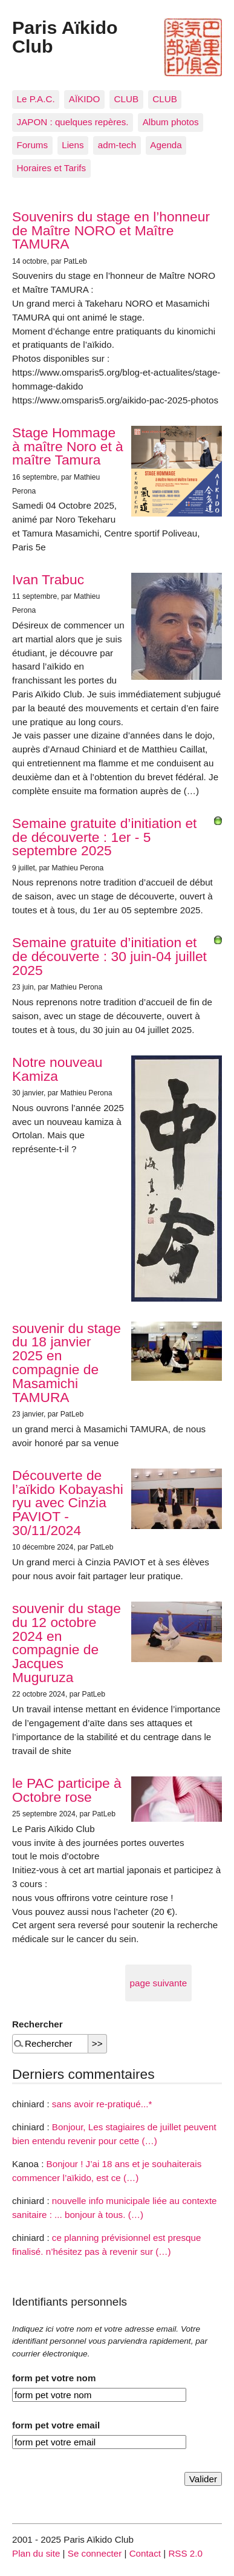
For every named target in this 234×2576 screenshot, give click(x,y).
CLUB (126, 99)
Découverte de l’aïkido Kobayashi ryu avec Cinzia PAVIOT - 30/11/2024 (67, 1502)
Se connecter (95, 2553)
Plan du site (36, 2553)
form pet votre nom (54, 2378)
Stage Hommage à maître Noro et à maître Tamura (67, 446)
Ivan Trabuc (48, 579)
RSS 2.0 (185, 2553)
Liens (72, 145)
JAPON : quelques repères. (73, 122)
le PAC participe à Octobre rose (67, 1790)
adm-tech (117, 145)
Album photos (171, 122)
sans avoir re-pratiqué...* (102, 2104)
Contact (145, 2553)
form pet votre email (56, 2425)
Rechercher (37, 2024)
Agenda (165, 145)
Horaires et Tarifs (51, 168)
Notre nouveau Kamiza (57, 1069)
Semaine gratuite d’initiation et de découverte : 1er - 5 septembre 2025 (104, 837)
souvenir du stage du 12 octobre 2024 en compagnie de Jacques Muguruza (66, 1642)
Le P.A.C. (36, 99)
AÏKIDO (84, 99)
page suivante (158, 1983)
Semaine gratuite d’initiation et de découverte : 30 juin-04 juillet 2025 (109, 956)
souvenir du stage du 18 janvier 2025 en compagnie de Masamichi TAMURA (66, 1362)
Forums (32, 145)
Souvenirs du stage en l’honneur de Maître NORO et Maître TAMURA (111, 230)
